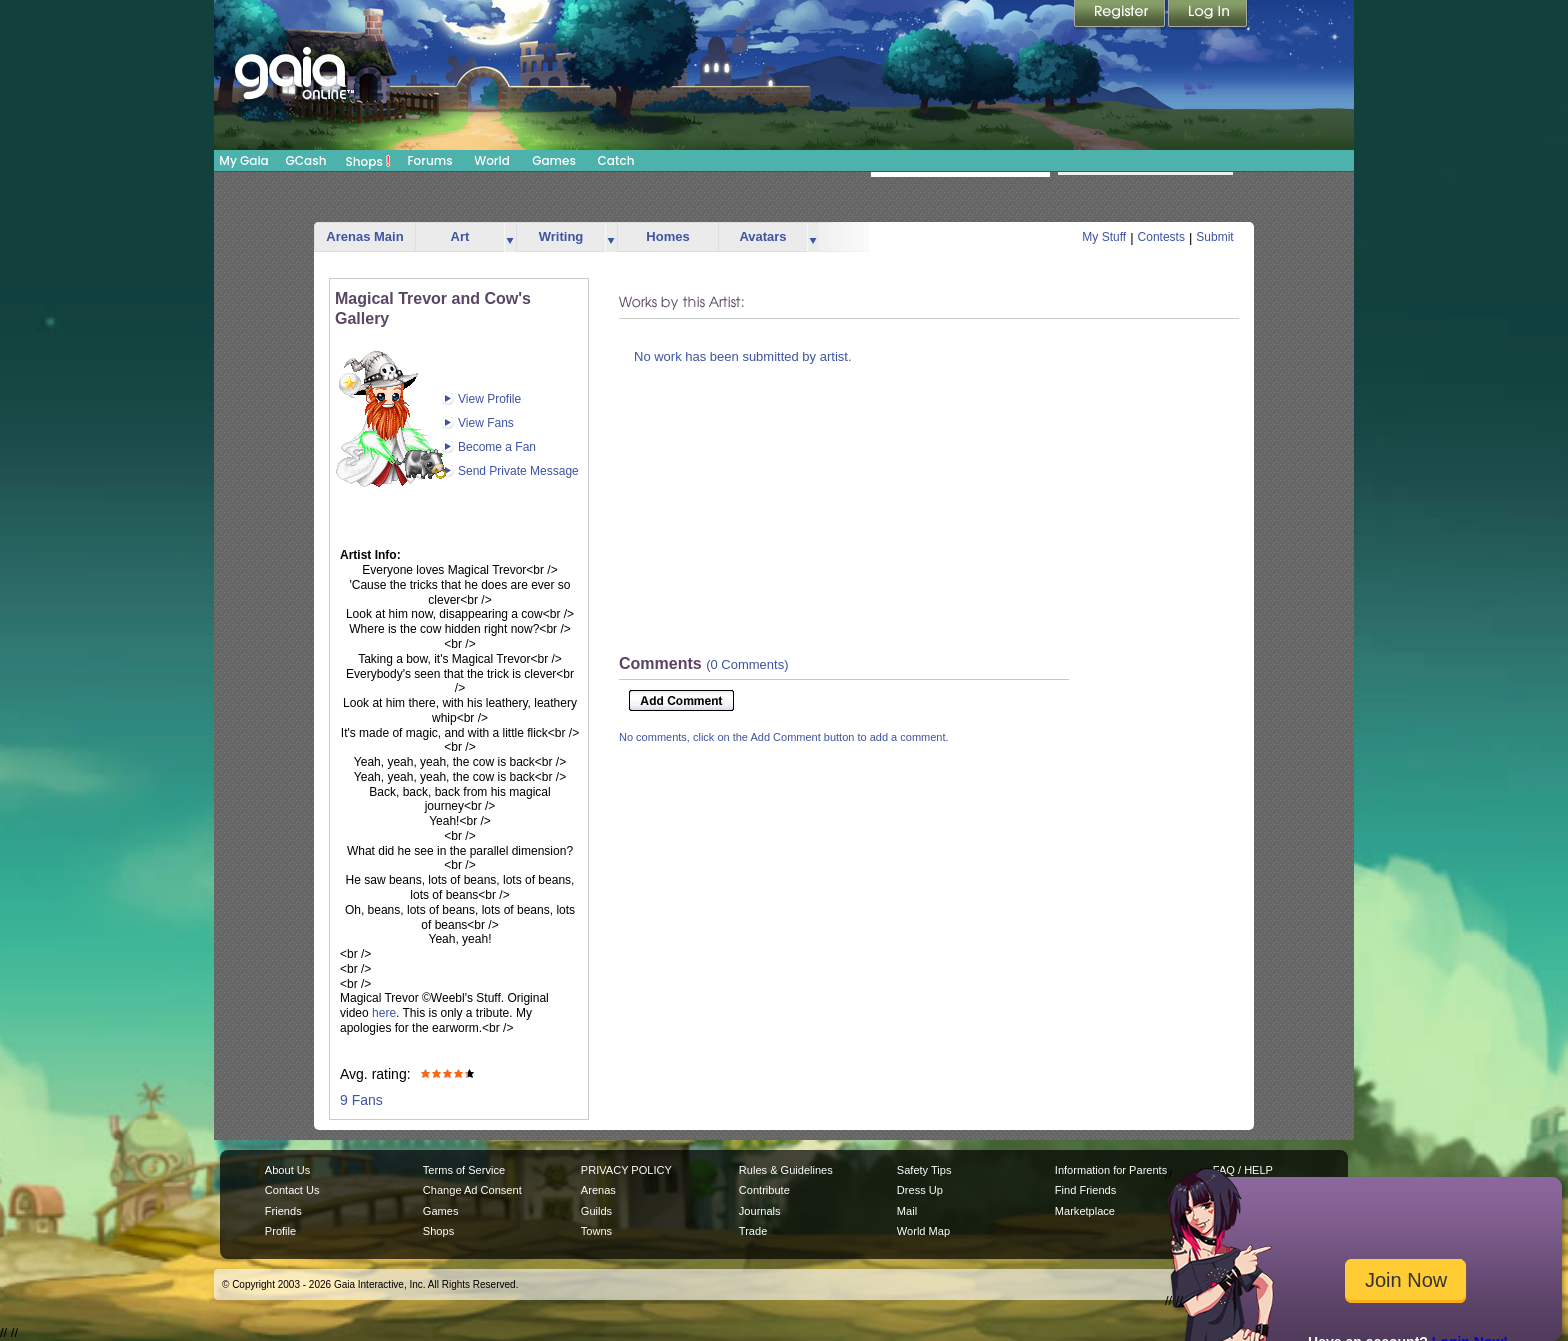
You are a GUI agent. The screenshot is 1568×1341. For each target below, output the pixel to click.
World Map (923, 1231)
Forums (429, 160)
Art (460, 236)
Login (1208, 15)
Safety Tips (924, 1170)
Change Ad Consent (472, 1190)
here (384, 1013)
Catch (616, 160)
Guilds (596, 1211)
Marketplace (1085, 1211)
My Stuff (1104, 237)
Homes (667, 236)
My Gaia (243, 160)
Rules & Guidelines (786, 1170)
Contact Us (292, 1190)
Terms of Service (464, 1170)
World (492, 160)
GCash (306, 160)
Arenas (598, 1190)
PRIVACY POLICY (626, 1170)
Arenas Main (364, 236)
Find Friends (1085, 1190)
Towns (596, 1231)
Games (554, 160)
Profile (280, 1231)
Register (1121, 15)
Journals (760, 1211)
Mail (907, 1211)
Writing (561, 236)
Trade (753, 1231)
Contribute (764, 1190)
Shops (368, 161)
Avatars (762, 236)
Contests (1161, 237)
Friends (283, 1211)
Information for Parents (1111, 1170)
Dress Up (920, 1190)
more (510, 237)
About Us (287, 1170)
